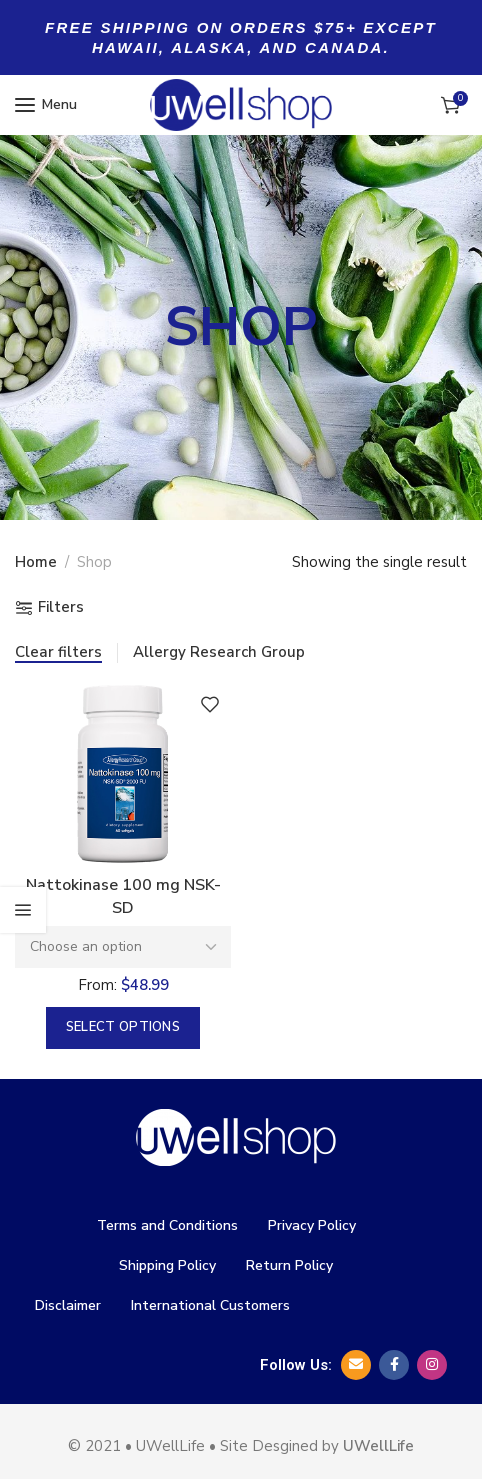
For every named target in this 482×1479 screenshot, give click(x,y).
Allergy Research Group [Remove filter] (219, 652)
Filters (61, 608)
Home (36, 562)
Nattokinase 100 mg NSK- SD (123, 896)
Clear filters (58, 652)
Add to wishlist (210, 704)
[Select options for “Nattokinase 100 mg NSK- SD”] (123, 1028)
